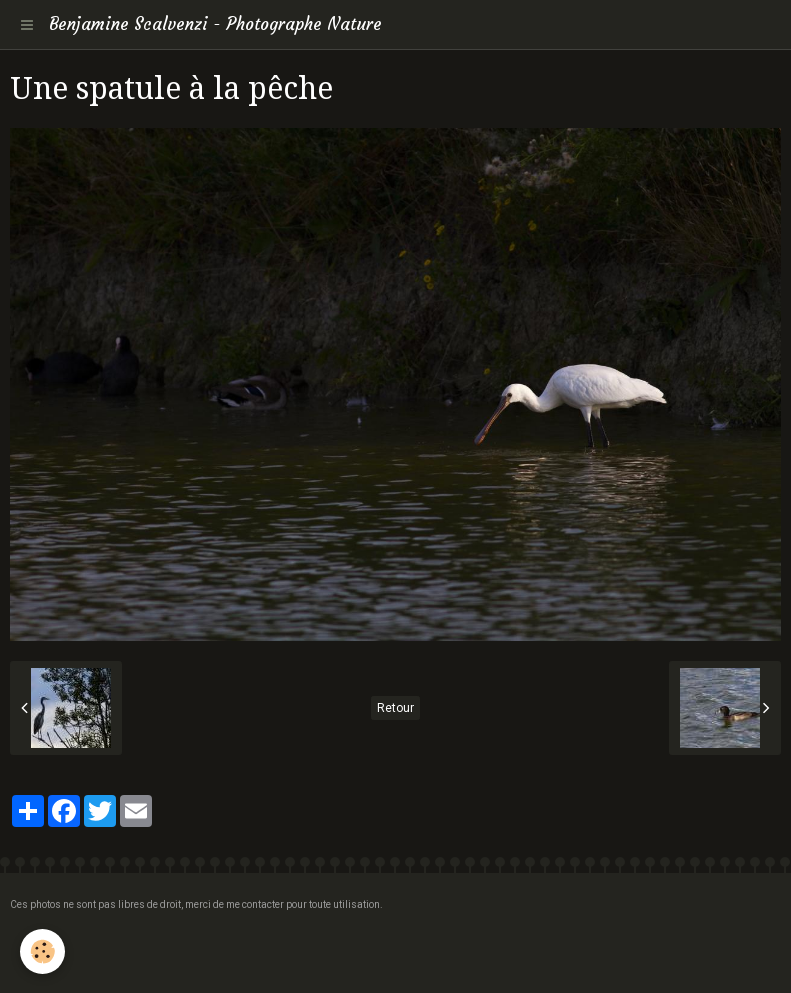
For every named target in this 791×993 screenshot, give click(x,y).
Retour (395, 708)
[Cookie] (42, 951)
